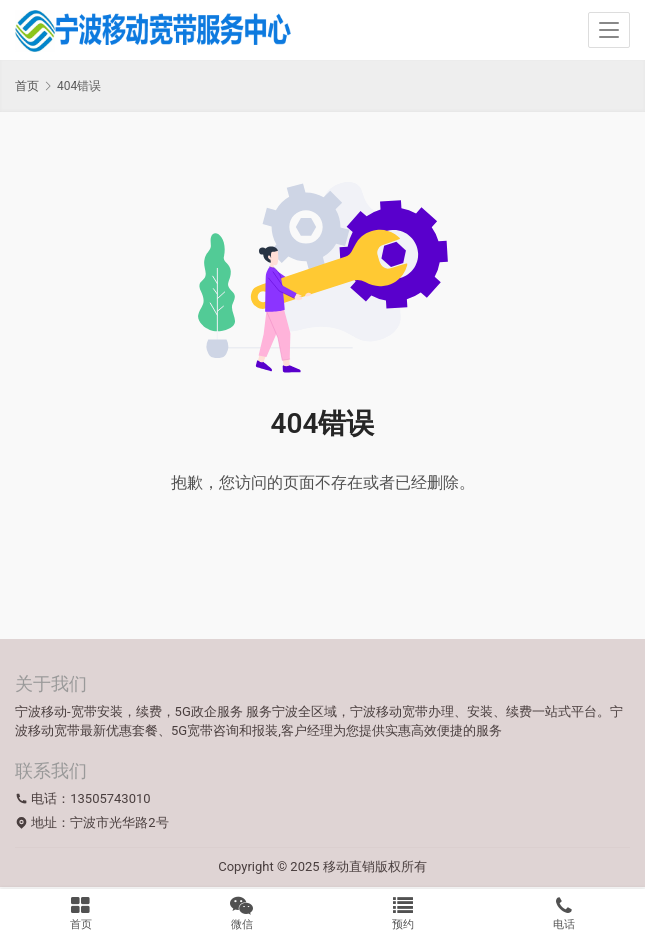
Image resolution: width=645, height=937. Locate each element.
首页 (27, 86)
